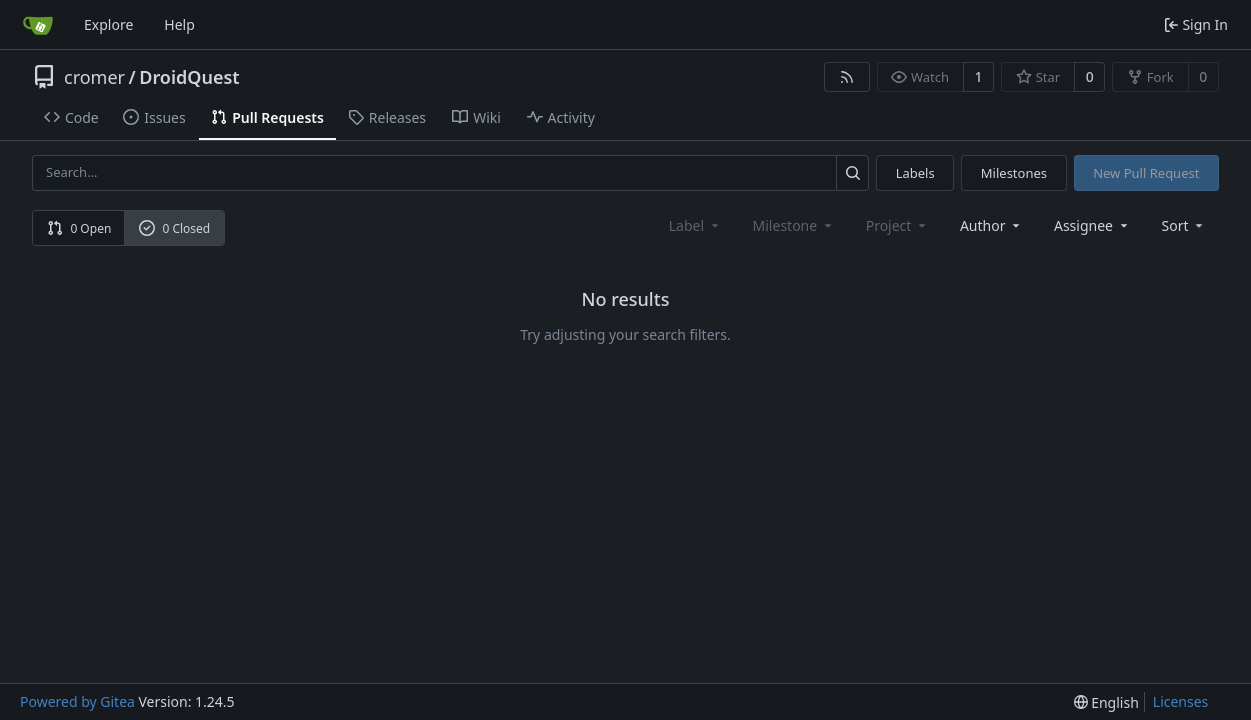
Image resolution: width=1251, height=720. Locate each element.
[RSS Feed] (847, 77)
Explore (108, 24)
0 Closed (175, 228)
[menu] (1184, 225)
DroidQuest (189, 77)
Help (179, 24)
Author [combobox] (991, 225)
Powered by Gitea (77, 701)
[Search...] (852, 172)
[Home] (38, 25)
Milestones (1014, 173)
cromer (94, 77)
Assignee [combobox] (1092, 225)
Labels (915, 173)
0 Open (79, 228)
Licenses (1181, 701)
